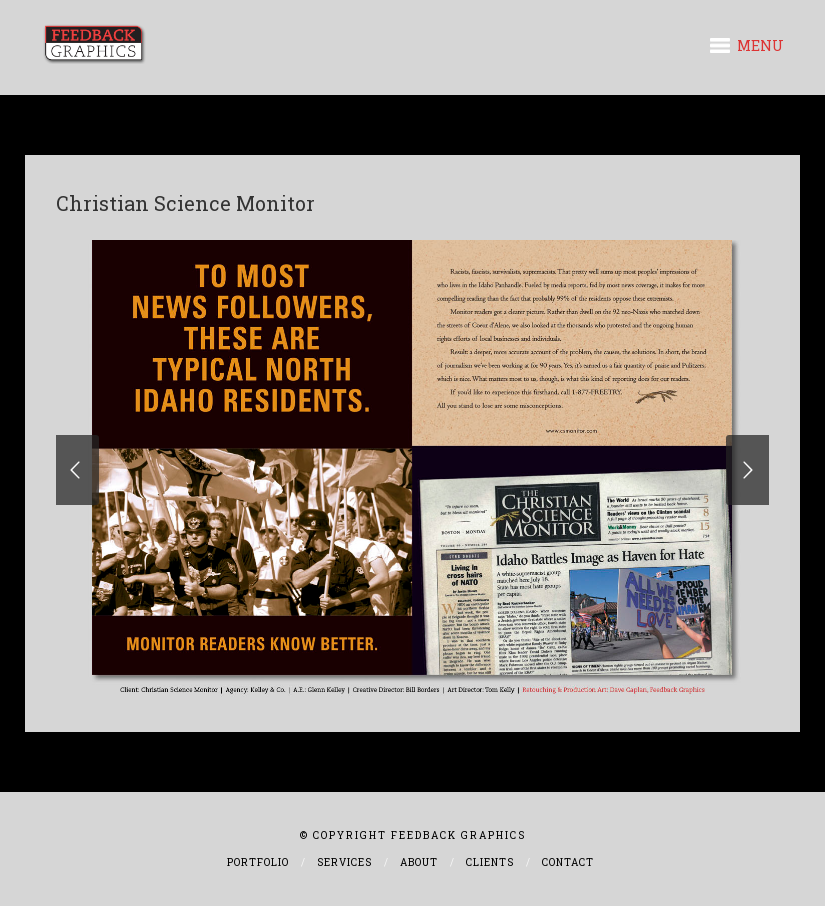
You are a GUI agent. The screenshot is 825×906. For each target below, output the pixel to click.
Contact (568, 862)
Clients (490, 862)
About (419, 862)
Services (344, 862)
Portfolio (258, 862)
